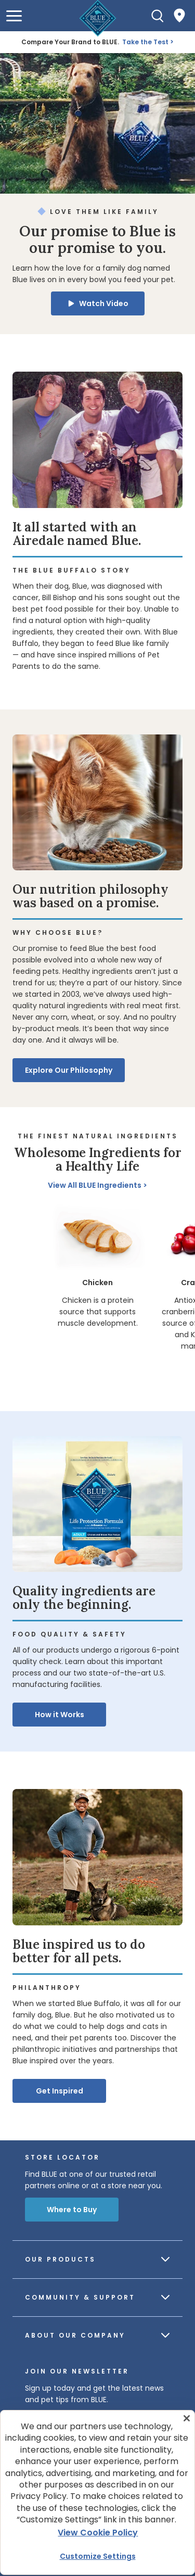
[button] (14, 15)
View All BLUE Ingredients (94, 1185)
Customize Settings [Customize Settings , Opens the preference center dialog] (98, 2556)
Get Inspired (59, 2091)
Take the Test (145, 41)
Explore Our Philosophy (68, 1070)
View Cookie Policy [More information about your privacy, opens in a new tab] (98, 2533)
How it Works (59, 1714)
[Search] (157, 15)
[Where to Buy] (179, 15)
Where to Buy (72, 2209)
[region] (97, 1294)
